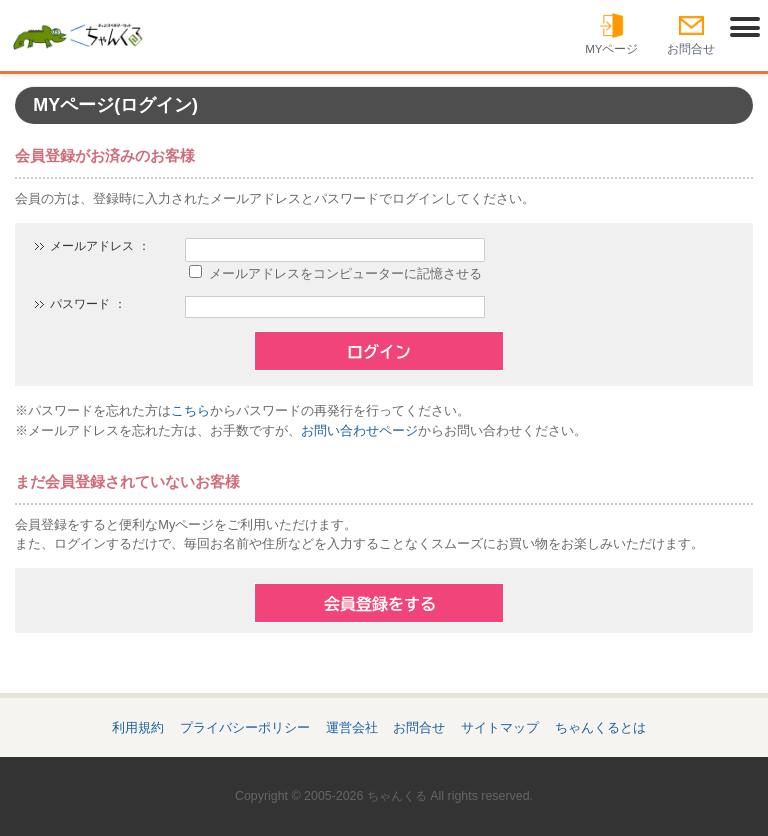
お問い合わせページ (359, 430)
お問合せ (419, 727)
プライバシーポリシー (245, 727)
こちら (190, 410)
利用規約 (138, 727)
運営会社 (352, 727)
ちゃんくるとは (600, 727)
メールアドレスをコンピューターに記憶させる (345, 273)
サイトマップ (500, 727)
